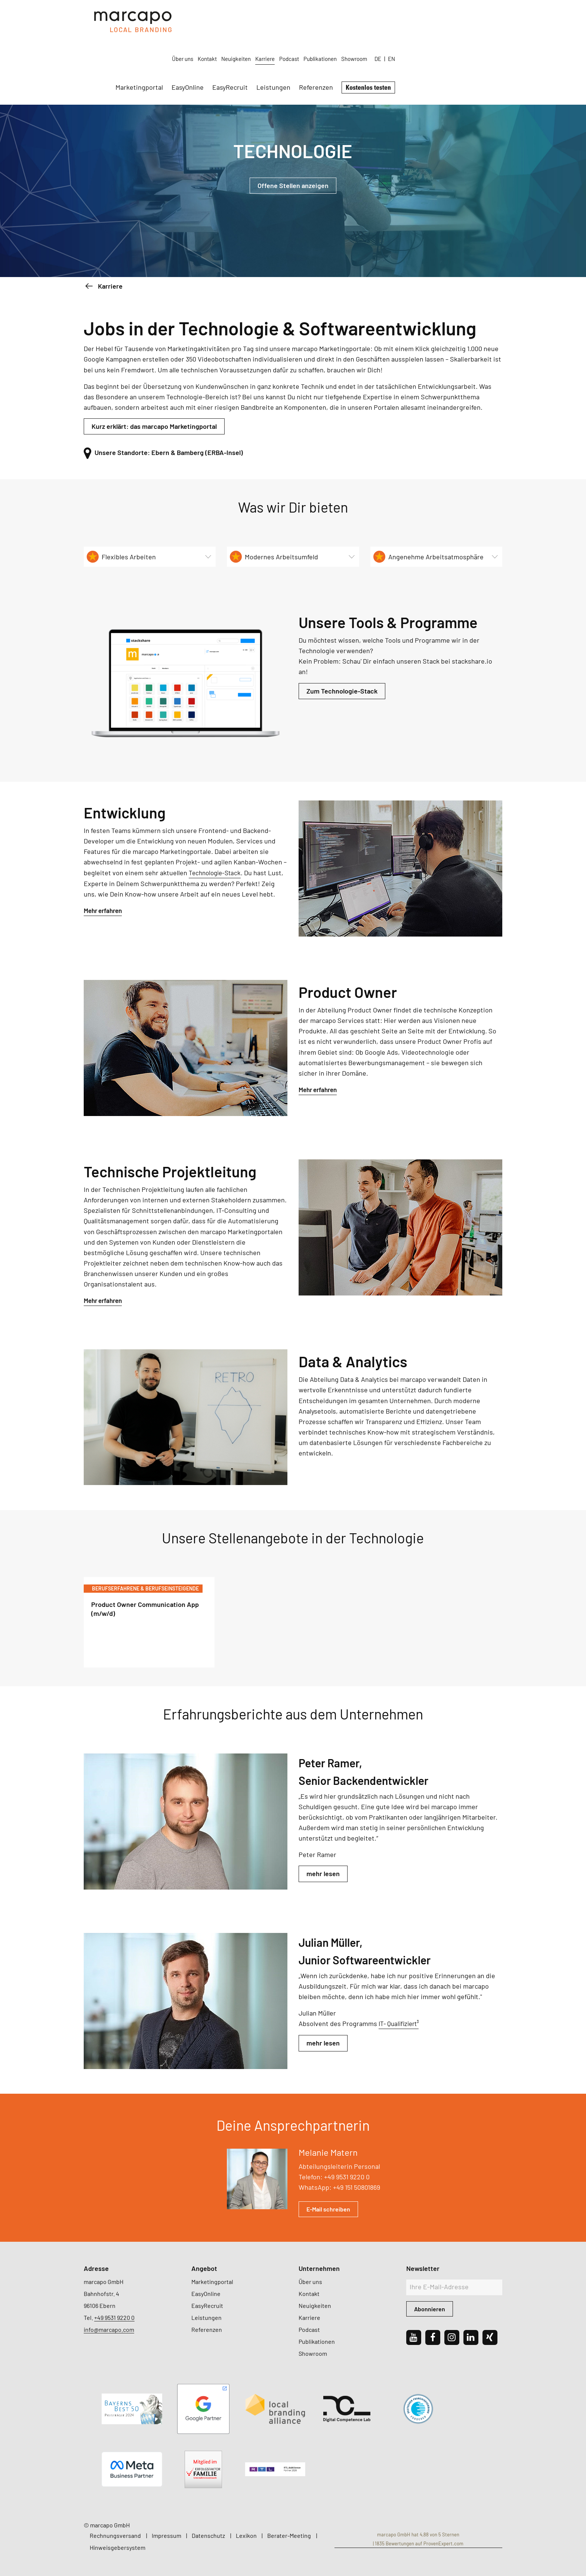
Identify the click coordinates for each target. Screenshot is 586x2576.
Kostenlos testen (475, 44)
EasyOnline (295, 44)
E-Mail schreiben (328, 2209)
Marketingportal (246, 44)
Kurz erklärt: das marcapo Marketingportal (154, 426)
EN (498, 15)
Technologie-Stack (216, 873)
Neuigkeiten (343, 15)
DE (485, 15)
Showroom (462, 15)
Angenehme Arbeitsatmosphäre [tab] (428, 557)
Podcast (397, 15)
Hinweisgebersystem (117, 2547)
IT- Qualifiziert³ (400, 2023)
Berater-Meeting (289, 2535)
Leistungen (381, 44)
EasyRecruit (337, 44)
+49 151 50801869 (356, 2187)
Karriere (372, 15)
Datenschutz (208, 2535)
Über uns (290, 15)
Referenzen (423, 44)
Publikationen (427, 15)
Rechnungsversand (115, 2535)
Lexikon (246, 2535)
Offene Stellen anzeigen (293, 185)
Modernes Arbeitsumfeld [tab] (274, 557)
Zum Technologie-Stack (341, 691)
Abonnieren (429, 2308)
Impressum (166, 2535)
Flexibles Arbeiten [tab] (121, 557)
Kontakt (314, 15)
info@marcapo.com (109, 2329)
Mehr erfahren (105, 910)
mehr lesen (323, 1874)
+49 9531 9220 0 (347, 2177)
